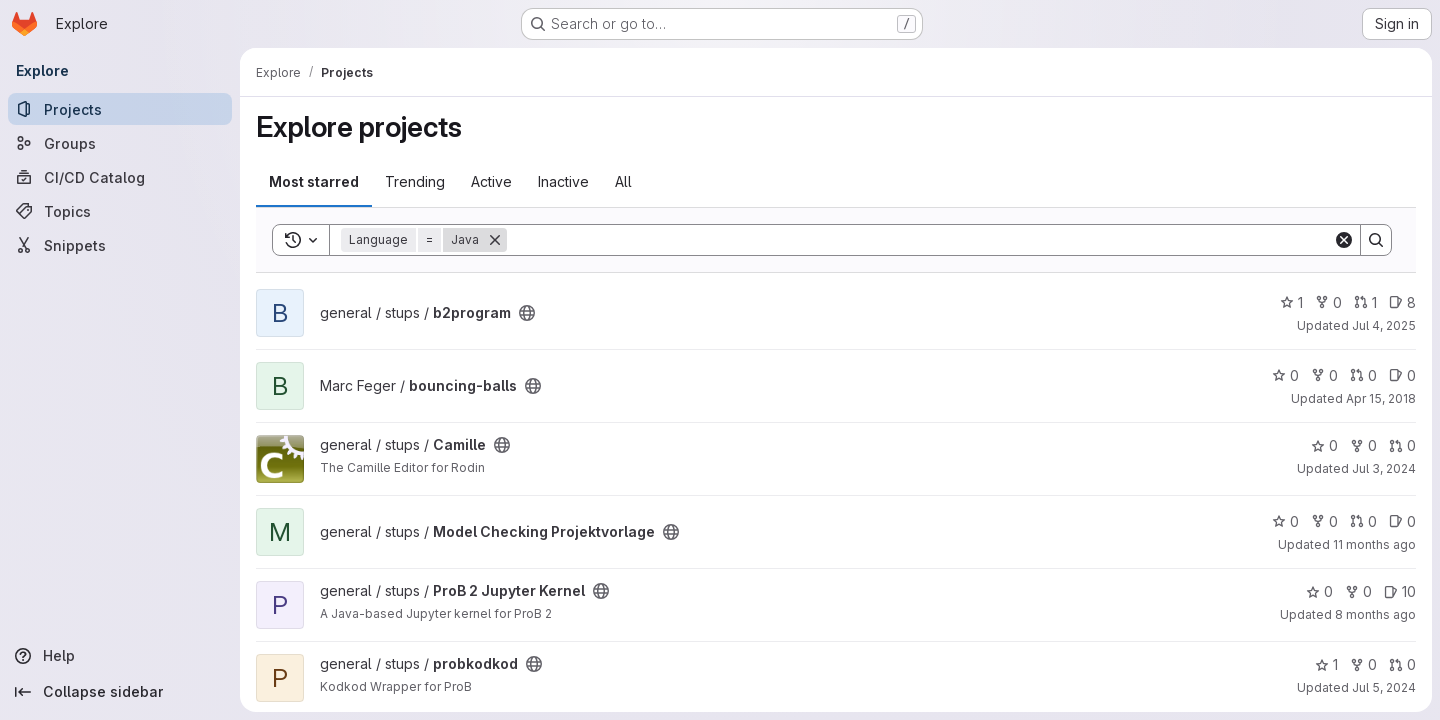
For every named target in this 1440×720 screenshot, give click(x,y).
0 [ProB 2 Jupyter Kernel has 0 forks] (1358, 591)
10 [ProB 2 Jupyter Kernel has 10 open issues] (1400, 591)
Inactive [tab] (563, 181)
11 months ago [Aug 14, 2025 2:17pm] (1374, 544)
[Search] (920, 240)
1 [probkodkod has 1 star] (1326, 664)
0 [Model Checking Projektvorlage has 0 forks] (1324, 521)
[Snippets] (120, 245)
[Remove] (495, 240)
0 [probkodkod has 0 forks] (1363, 664)
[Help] (120, 656)
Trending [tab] (415, 181)
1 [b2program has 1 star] (1291, 302)
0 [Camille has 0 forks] (1363, 445)
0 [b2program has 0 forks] (1328, 302)
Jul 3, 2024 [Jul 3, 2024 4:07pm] (1384, 468)
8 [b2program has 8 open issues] (1402, 302)
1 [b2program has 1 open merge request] (1365, 302)
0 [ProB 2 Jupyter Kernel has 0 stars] (1319, 591)
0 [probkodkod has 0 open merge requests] (1402, 664)
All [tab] (623, 181)
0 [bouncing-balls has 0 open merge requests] (1363, 375)
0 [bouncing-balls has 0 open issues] (1402, 375)
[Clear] (1344, 240)
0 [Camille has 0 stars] (1324, 445)
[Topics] (120, 211)
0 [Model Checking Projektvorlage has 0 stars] (1285, 521)
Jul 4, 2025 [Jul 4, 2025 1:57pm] (1384, 325)
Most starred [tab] (314, 181)
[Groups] (120, 143)
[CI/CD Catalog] (120, 177)
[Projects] (120, 109)
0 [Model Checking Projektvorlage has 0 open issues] (1402, 521)
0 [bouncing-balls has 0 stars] (1285, 375)
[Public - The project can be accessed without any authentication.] (527, 313)
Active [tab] (491, 181)
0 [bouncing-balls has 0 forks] (1324, 375)
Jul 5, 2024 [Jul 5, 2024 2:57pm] (1384, 687)
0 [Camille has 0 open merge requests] (1402, 445)
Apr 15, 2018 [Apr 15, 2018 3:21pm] (1381, 398)
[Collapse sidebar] (120, 692)
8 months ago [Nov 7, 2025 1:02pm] (1375, 614)
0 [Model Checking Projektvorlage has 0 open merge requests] (1363, 521)
